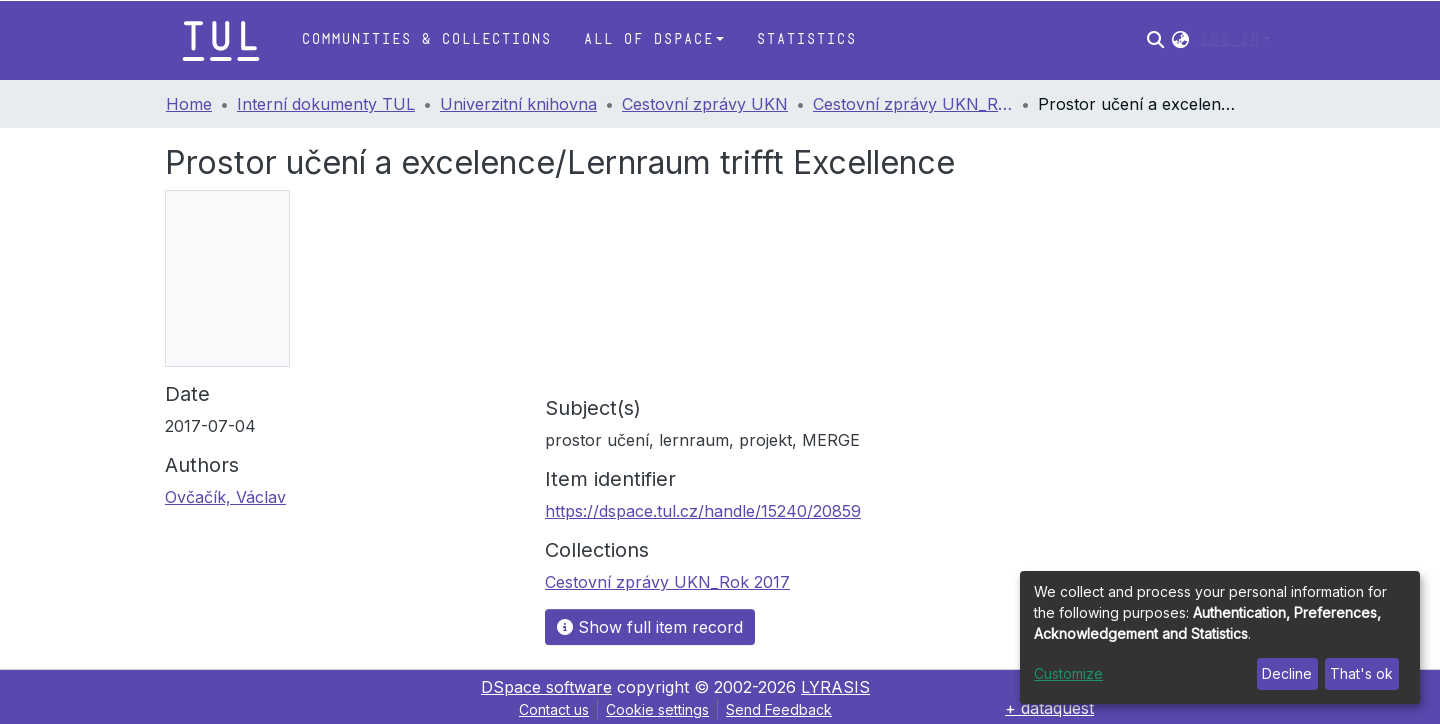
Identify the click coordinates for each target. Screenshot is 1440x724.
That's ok (1361, 673)
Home (189, 104)
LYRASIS (835, 687)
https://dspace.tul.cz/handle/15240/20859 (703, 511)
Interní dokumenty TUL (326, 104)
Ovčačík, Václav (225, 497)
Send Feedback (779, 709)
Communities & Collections (426, 39)
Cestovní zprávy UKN (705, 104)
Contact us (554, 709)
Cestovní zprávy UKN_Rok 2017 (913, 104)
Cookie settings (657, 709)
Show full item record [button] (650, 627)
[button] (1180, 40)
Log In (1230, 39)
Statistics (806, 39)
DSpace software (546, 687)
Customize (1068, 673)
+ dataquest (1049, 708)
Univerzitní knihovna (518, 104)
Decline (1287, 673)
